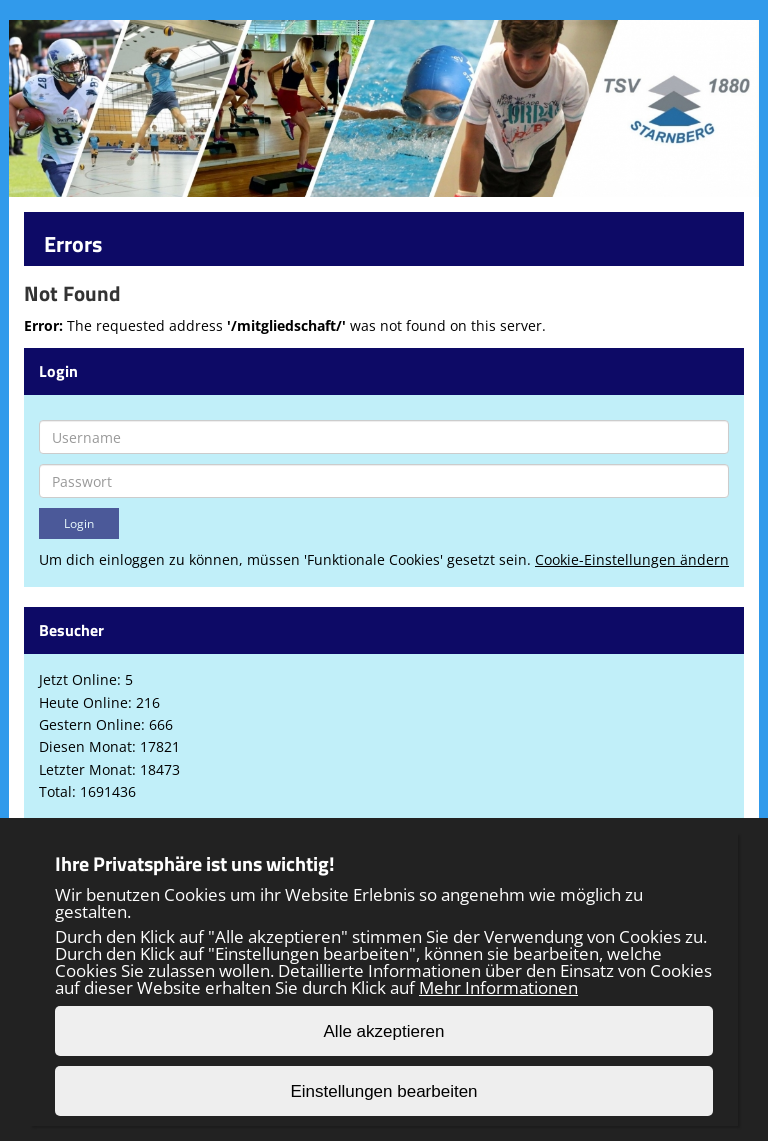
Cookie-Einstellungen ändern (632, 559)
